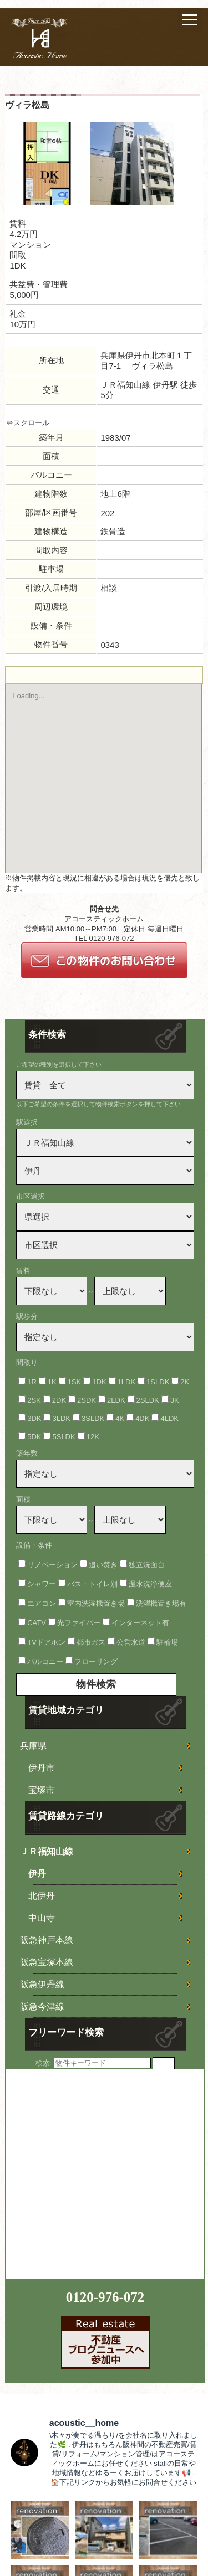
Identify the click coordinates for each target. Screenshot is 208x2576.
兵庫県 (33, 1745)
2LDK (116, 1400)
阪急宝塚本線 (46, 1962)
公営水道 (130, 1642)
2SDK (86, 1400)
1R (32, 1382)
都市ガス (91, 1642)
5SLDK (63, 1437)
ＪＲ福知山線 (46, 1851)
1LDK (127, 1382)
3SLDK (93, 1418)
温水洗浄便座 (150, 1584)
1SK (75, 1382)
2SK (34, 1400)
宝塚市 (41, 1790)
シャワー (41, 1584)
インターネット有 (140, 1623)
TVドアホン (46, 1642)
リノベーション (52, 1564)
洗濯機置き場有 (161, 1603)
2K (184, 1382)
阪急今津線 (42, 2006)
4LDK (169, 1418)
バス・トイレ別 (92, 1584)
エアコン (41, 1603)
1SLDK (157, 1382)
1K (52, 1382)
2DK (59, 1400)
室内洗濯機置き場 (96, 1603)
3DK (34, 1418)
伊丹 (37, 1873)
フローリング (96, 1661)
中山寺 (41, 1918)
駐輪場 (167, 1642)
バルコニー (45, 1661)
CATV (36, 1623)
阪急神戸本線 (46, 1940)
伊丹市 (41, 1768)
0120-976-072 (105, 2297)
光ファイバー (78, 1623)
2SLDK (147, 1400)
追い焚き (103, 1564)
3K (174, 1400)
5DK (34, 1437)
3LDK (61, 1418)
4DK (142, 1418)
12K (93, 1437)
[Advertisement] (104, 2173)
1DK (99, 1382)
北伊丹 (41, 1895)
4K (119, 1418)
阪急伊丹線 (42, 1984)
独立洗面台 (147, 1564)
